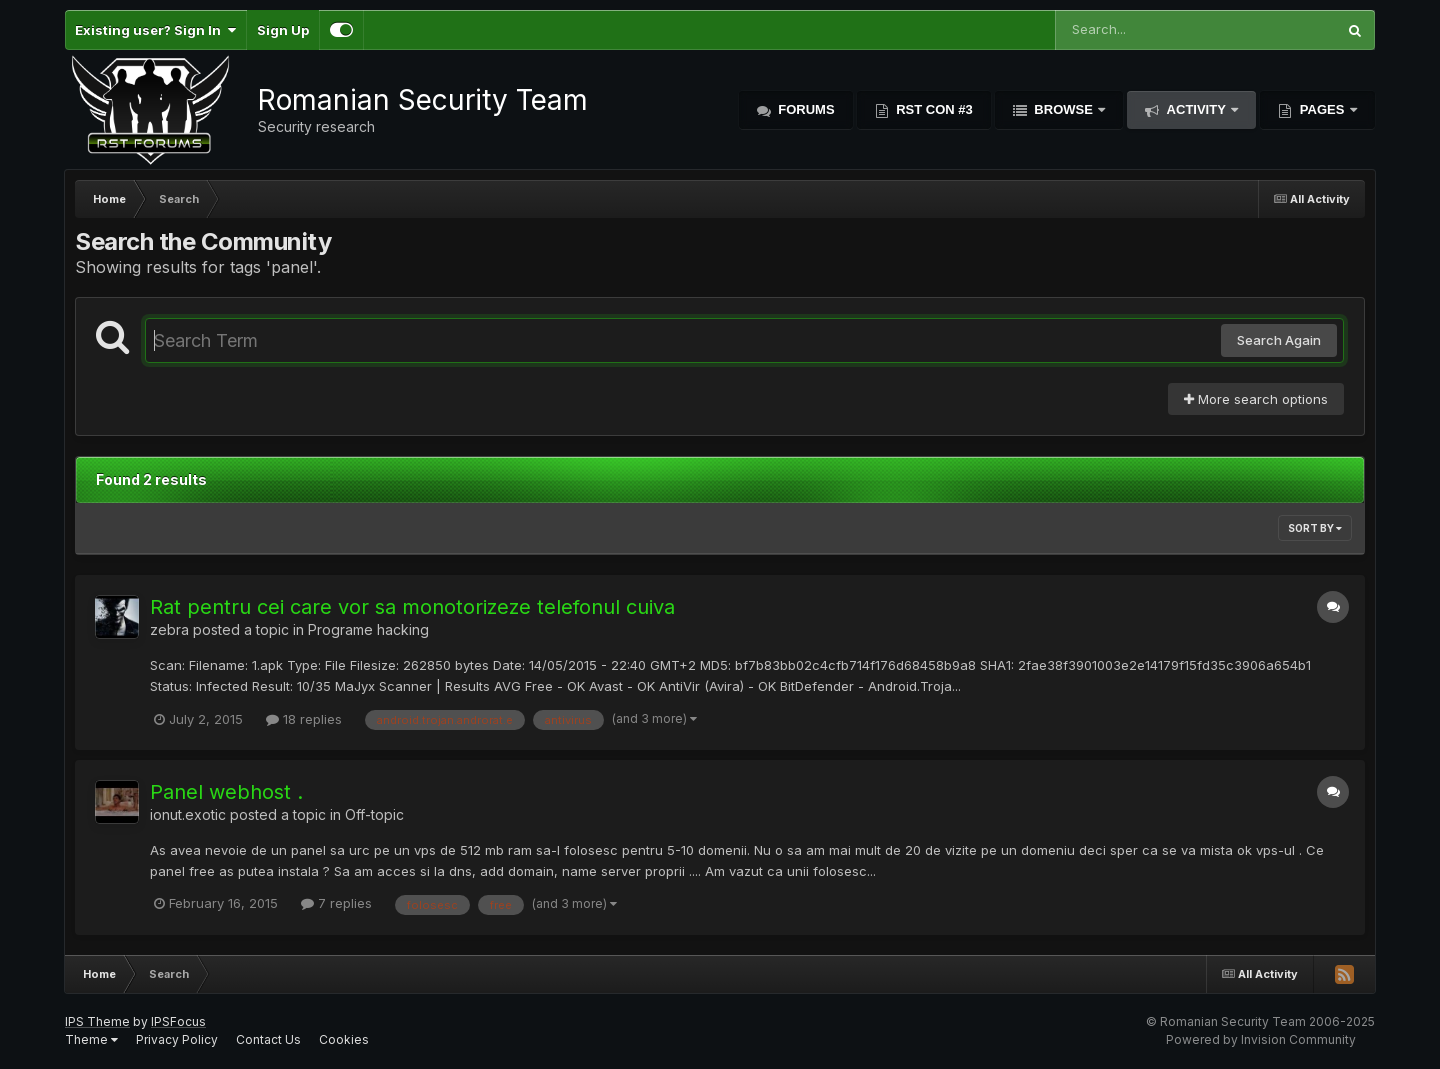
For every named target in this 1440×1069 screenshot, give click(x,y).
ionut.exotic (188, 814)
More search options (1256, 399)
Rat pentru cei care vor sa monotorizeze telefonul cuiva (412, 607)
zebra (169, 629)
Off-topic (374, 814)
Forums (805, 109)
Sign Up (283, 30)
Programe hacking (368, 629)
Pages (1322, 109)
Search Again (1279, 340)
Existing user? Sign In (155, 30)
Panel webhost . (226, 792)
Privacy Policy (177, 1039)
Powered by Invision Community (1261, 1039)
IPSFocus (178, 1021)
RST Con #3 (933, 109)
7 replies (336, 903)
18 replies (304, 719)
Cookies (344, 1039)
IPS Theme (97, 1021)
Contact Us (268, 1039)
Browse (1064, 109)
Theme (91, 1039)
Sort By (1315, 528)
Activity (1196, 109)
